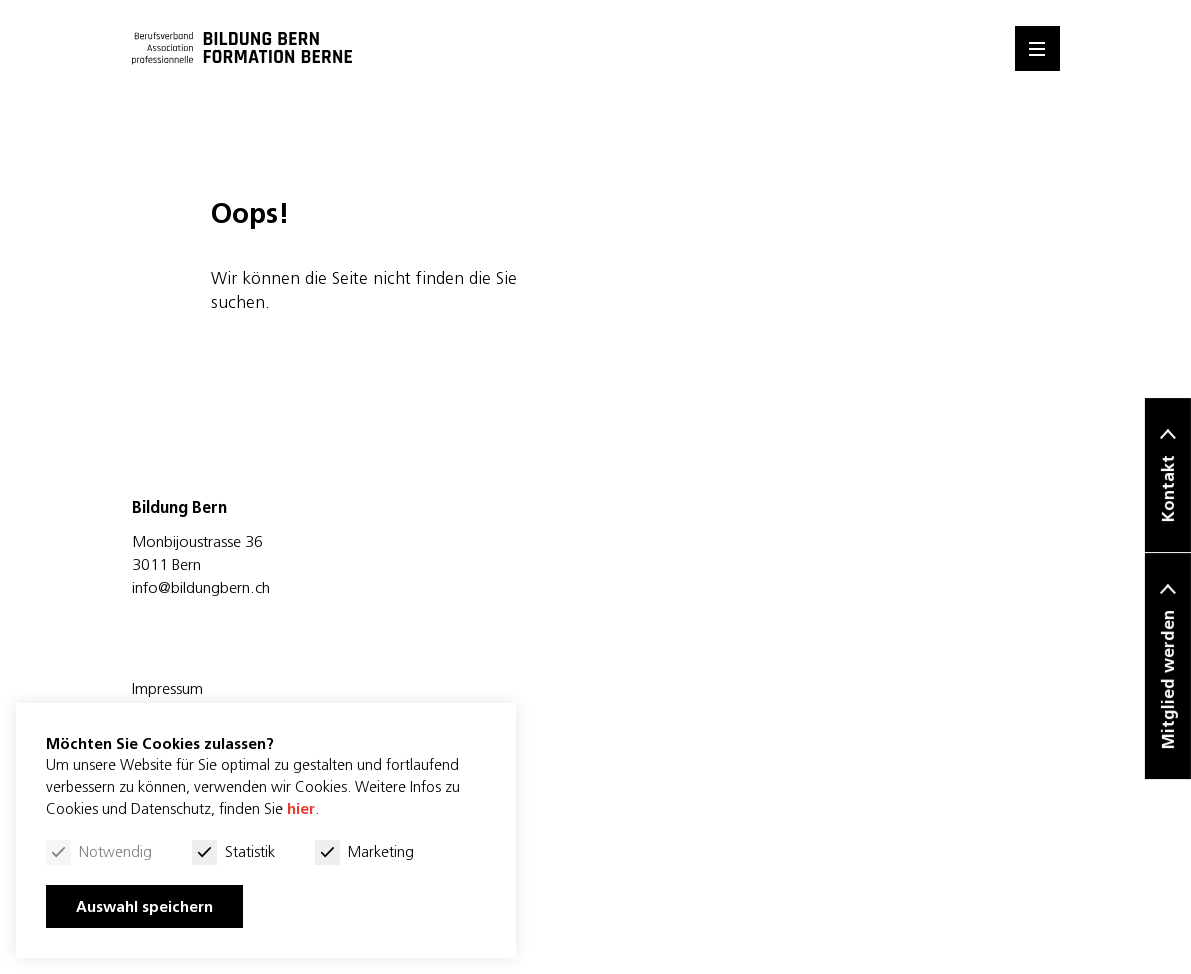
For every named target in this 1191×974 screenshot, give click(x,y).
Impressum (167, 688)
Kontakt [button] (1168, 489)
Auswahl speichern (144, 906)
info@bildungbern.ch (201, 587)
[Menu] (1037, 48)
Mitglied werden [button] (1168, 680)
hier (301, 808)
